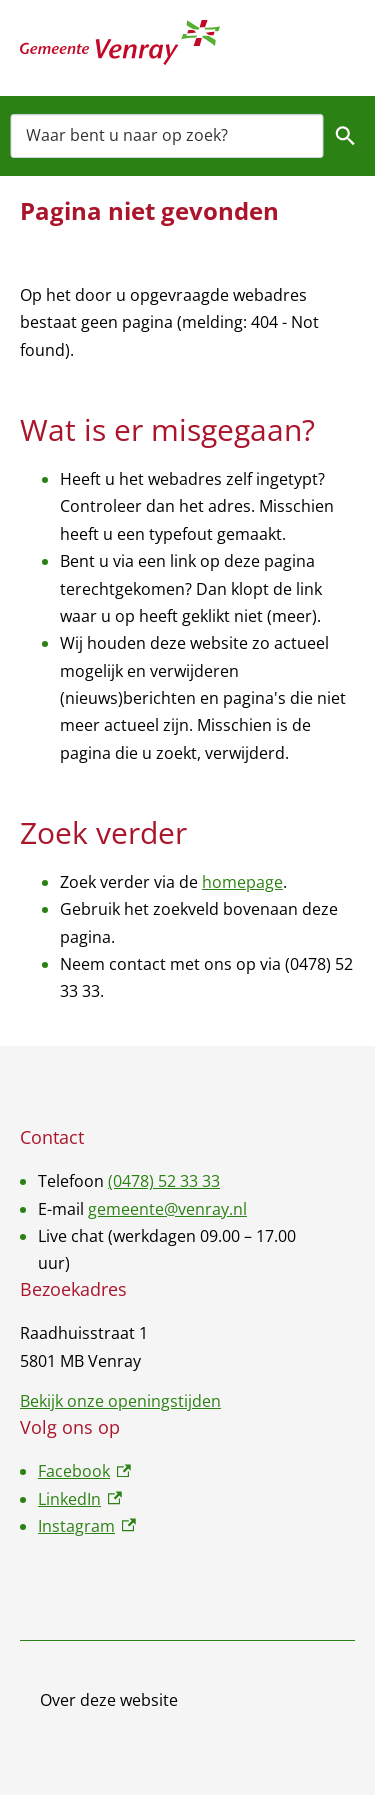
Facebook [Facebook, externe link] (84, 1471)
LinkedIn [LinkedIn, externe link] (80, 1499)
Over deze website (109, 1700)
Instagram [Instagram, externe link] (87, 1526)
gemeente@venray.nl (167, 1209)
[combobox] (167, 136)
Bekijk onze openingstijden (120, 1401)
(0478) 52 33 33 (164, 1181)
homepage (242, 882)
